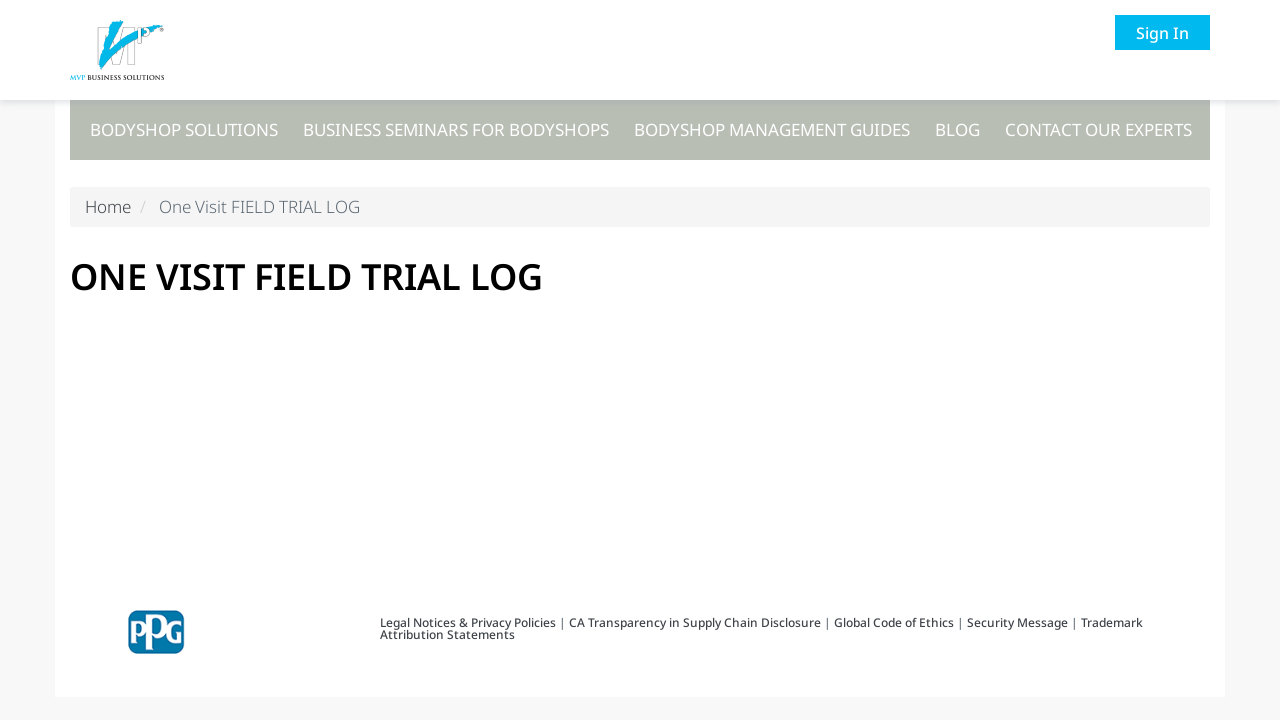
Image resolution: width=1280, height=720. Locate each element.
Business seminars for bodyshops (456, 129)
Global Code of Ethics (894, 622)
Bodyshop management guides (772, 129)
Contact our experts (1098, 129)
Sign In (1162, 33)
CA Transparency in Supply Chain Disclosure (695, 622)
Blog (957, 129)
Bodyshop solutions (184, 129)
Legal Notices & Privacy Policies (469, 622)
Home (108, 206)
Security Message (1017, 622)
